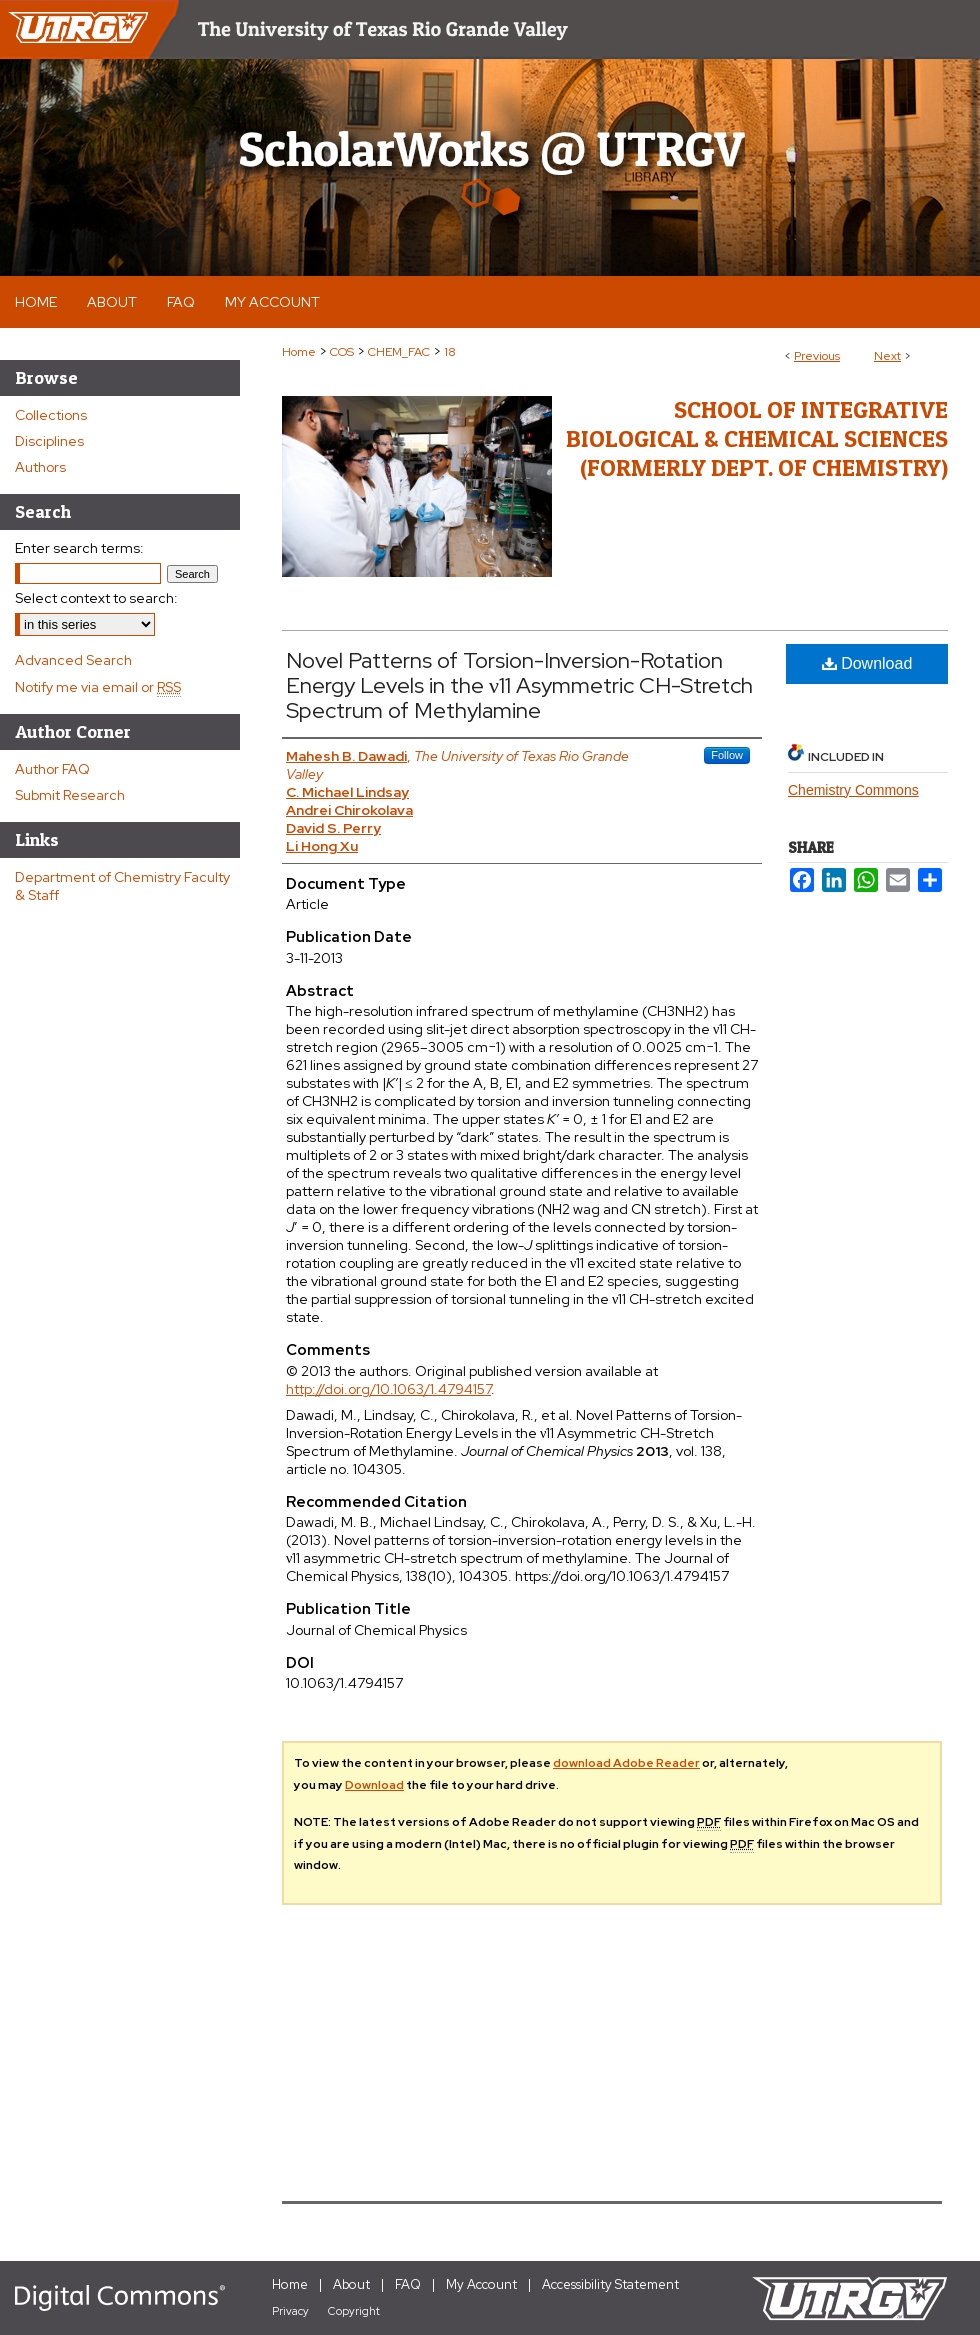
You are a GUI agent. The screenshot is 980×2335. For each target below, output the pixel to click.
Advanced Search (73, 660)
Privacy (290, 2311)
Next (887, 356)
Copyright (354, 2311)
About (351, 2284)
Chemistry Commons (853, 790)
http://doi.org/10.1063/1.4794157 (388, 1389)
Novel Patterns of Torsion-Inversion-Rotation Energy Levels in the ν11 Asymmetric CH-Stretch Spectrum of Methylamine (519, 685)
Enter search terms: (79, 548)
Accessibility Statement (610, 2284)
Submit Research (70, 795)
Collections (51, 415)
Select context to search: (96, 598)
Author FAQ (52, 769)
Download (867, 663)
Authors (40, 467)
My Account (481, 2284)
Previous (817, 356)
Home (299, 352)
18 (450, 352)
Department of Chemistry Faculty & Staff (122, 886)
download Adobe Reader (626, 1763)
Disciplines (49, 441)
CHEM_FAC (399, 352)
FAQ (408, 2284)
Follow (727, 755)
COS (342, 352)
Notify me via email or (98, 687)
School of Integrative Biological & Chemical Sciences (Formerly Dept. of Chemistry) (757, 438)
